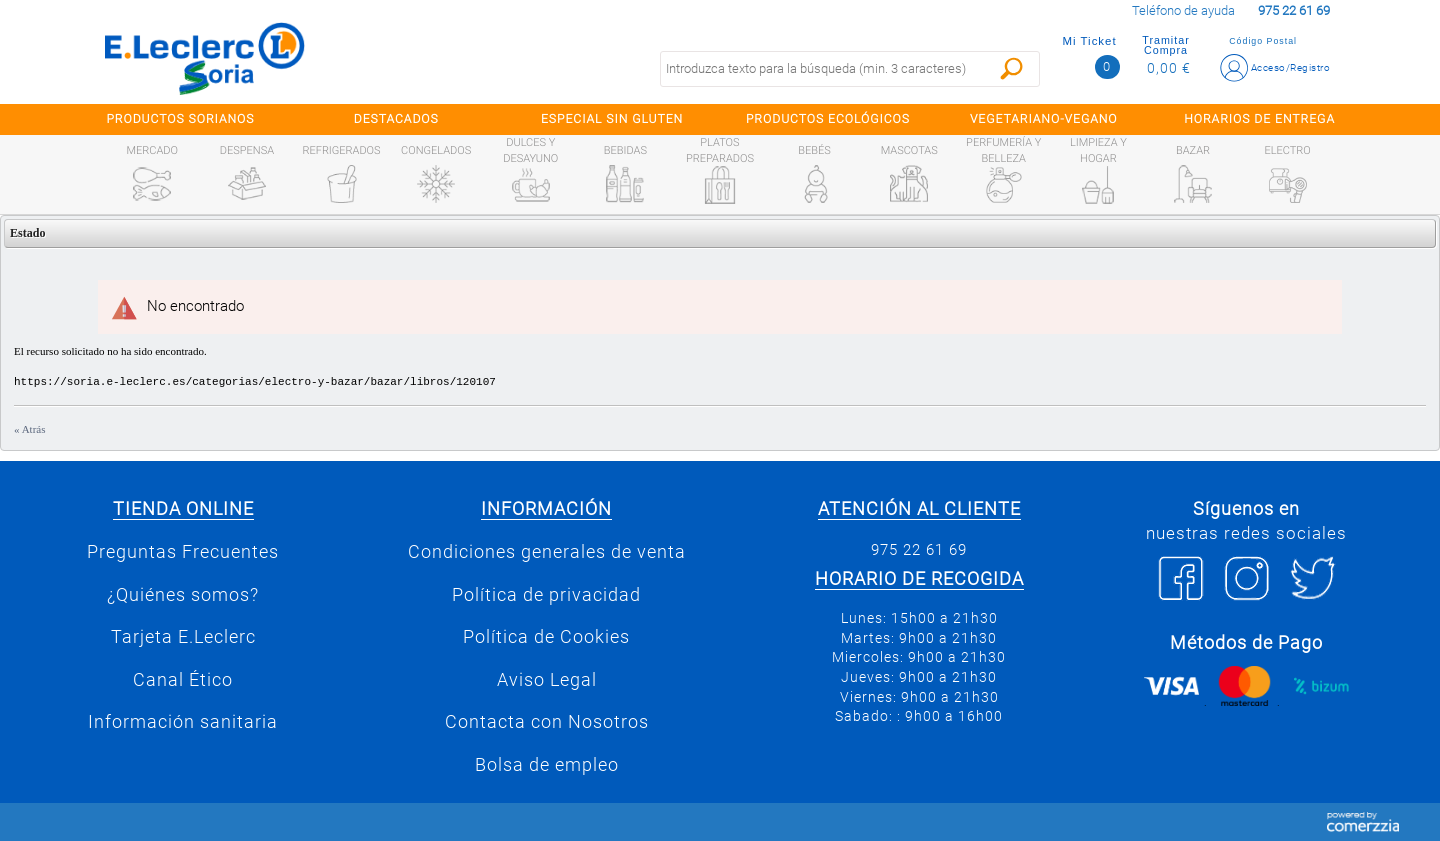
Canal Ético (183, 680)
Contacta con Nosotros (547, 722)
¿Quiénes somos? (183, 595)
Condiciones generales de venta (547, 552)
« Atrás (29, 429)
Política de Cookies (546, 637)
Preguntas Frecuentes (183, 552)
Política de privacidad (546, 595)
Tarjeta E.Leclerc (183, 637)
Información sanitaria (183, 722)
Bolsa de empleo (547, 765)
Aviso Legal (547, 680)
